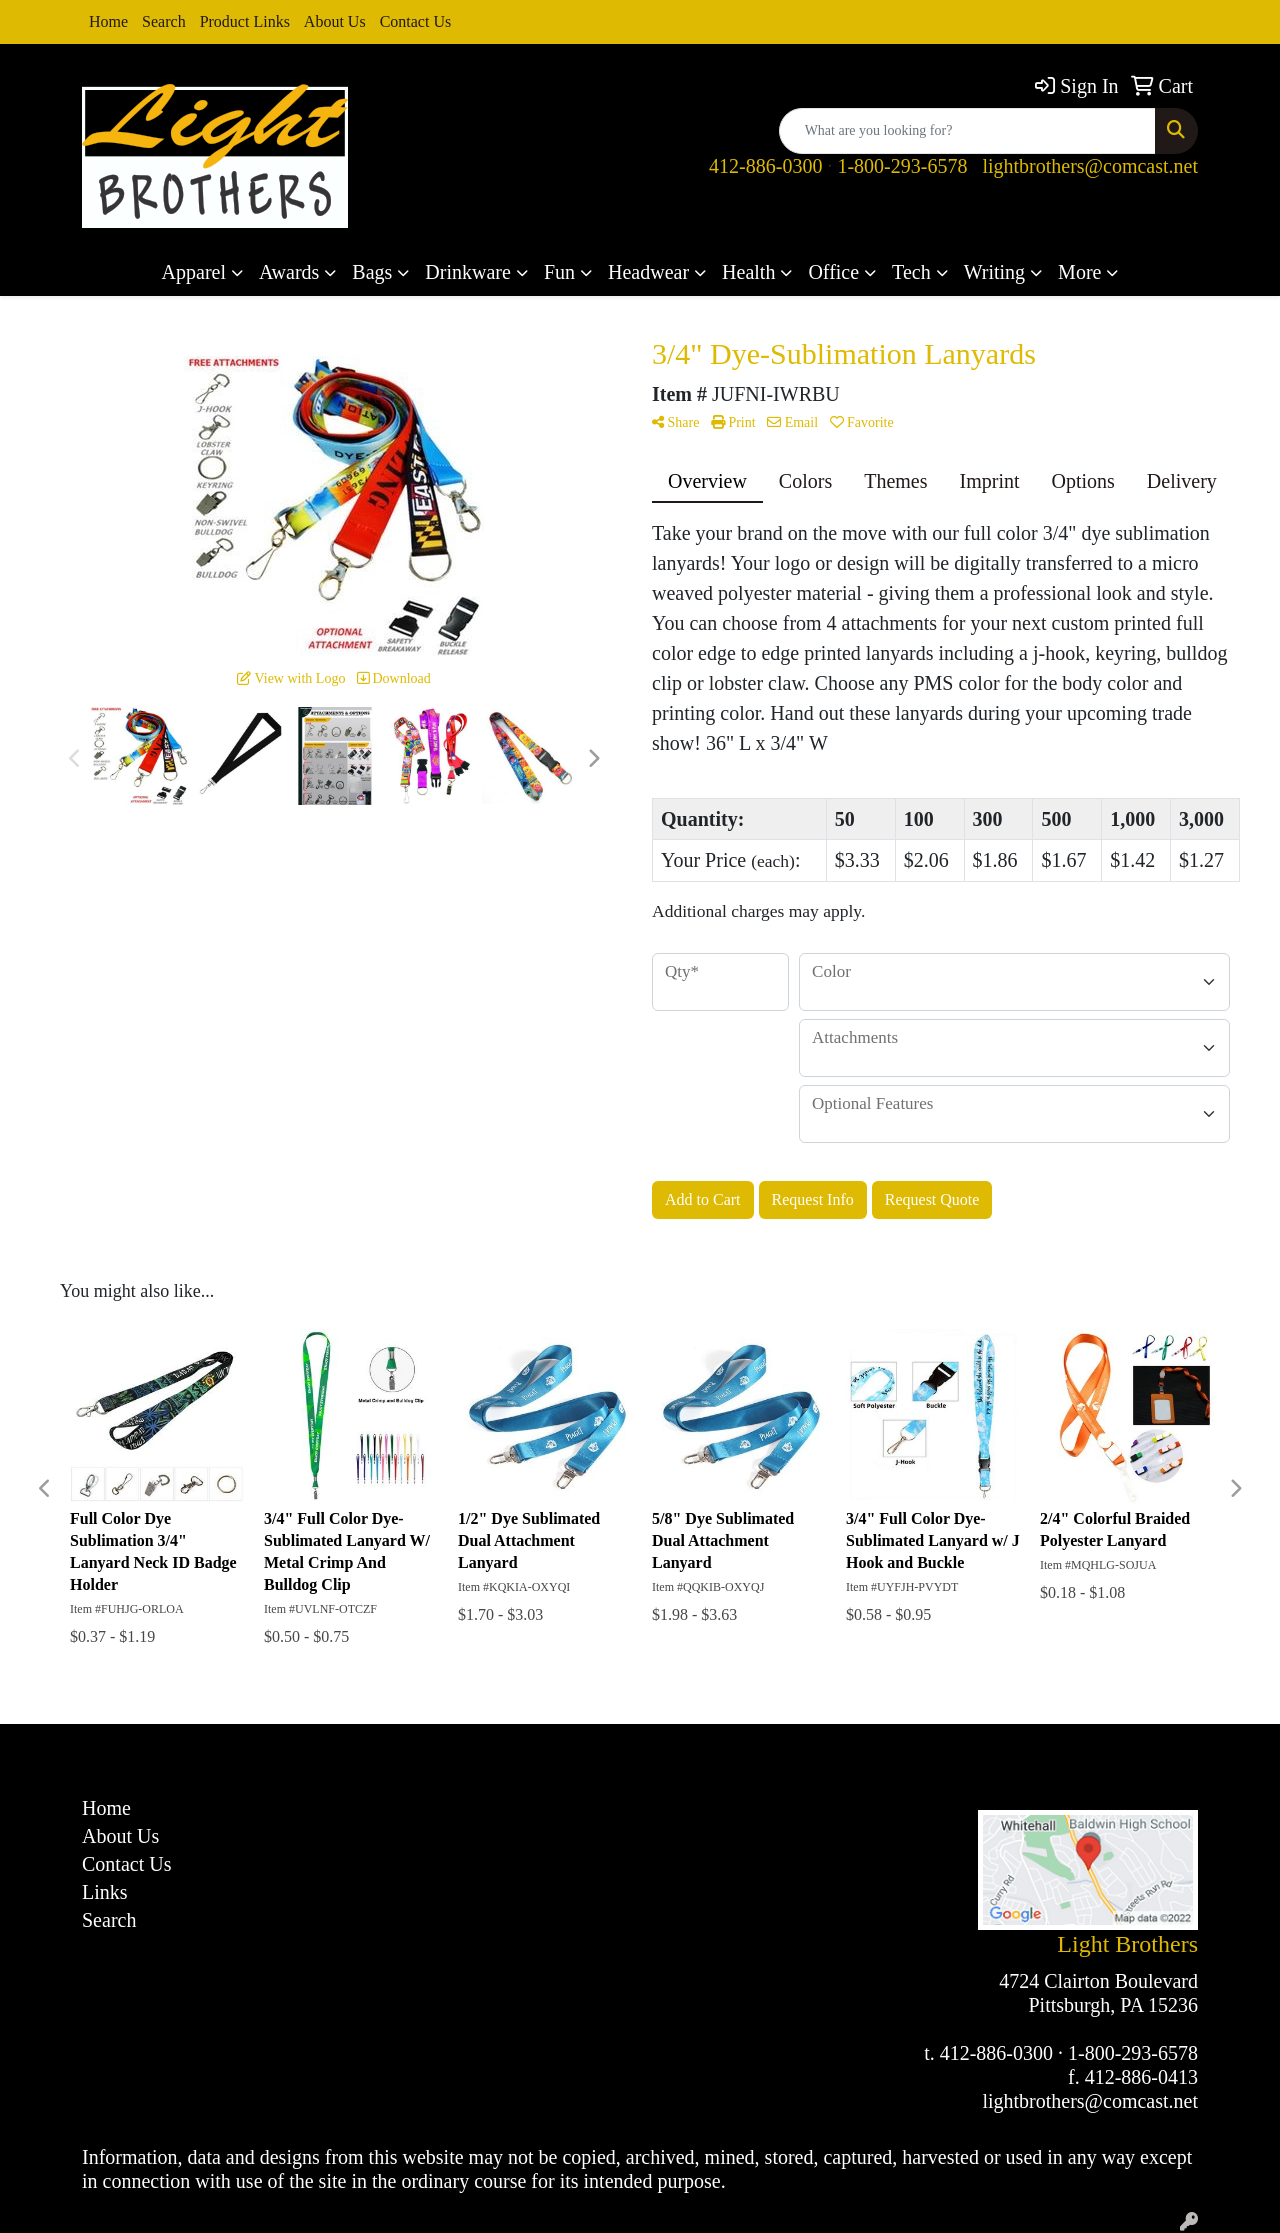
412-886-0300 (765, 166)
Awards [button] (289, 272)
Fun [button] (559, 272)
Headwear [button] (648, 272)
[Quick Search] (967, 131)
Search (164, 21)
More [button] (1079, 272)
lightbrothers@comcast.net (1090, 166)
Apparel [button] (194, 272)
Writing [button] (994, 272)
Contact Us (416, 21)
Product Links (245, 21)
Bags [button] (372, 272)
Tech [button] (911, 272)
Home (108, 21)
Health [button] (748, 272)
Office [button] (833, 272)
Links (105, 1892)
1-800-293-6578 (902, 166)
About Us (335, 21)
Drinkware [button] (468, 272)
